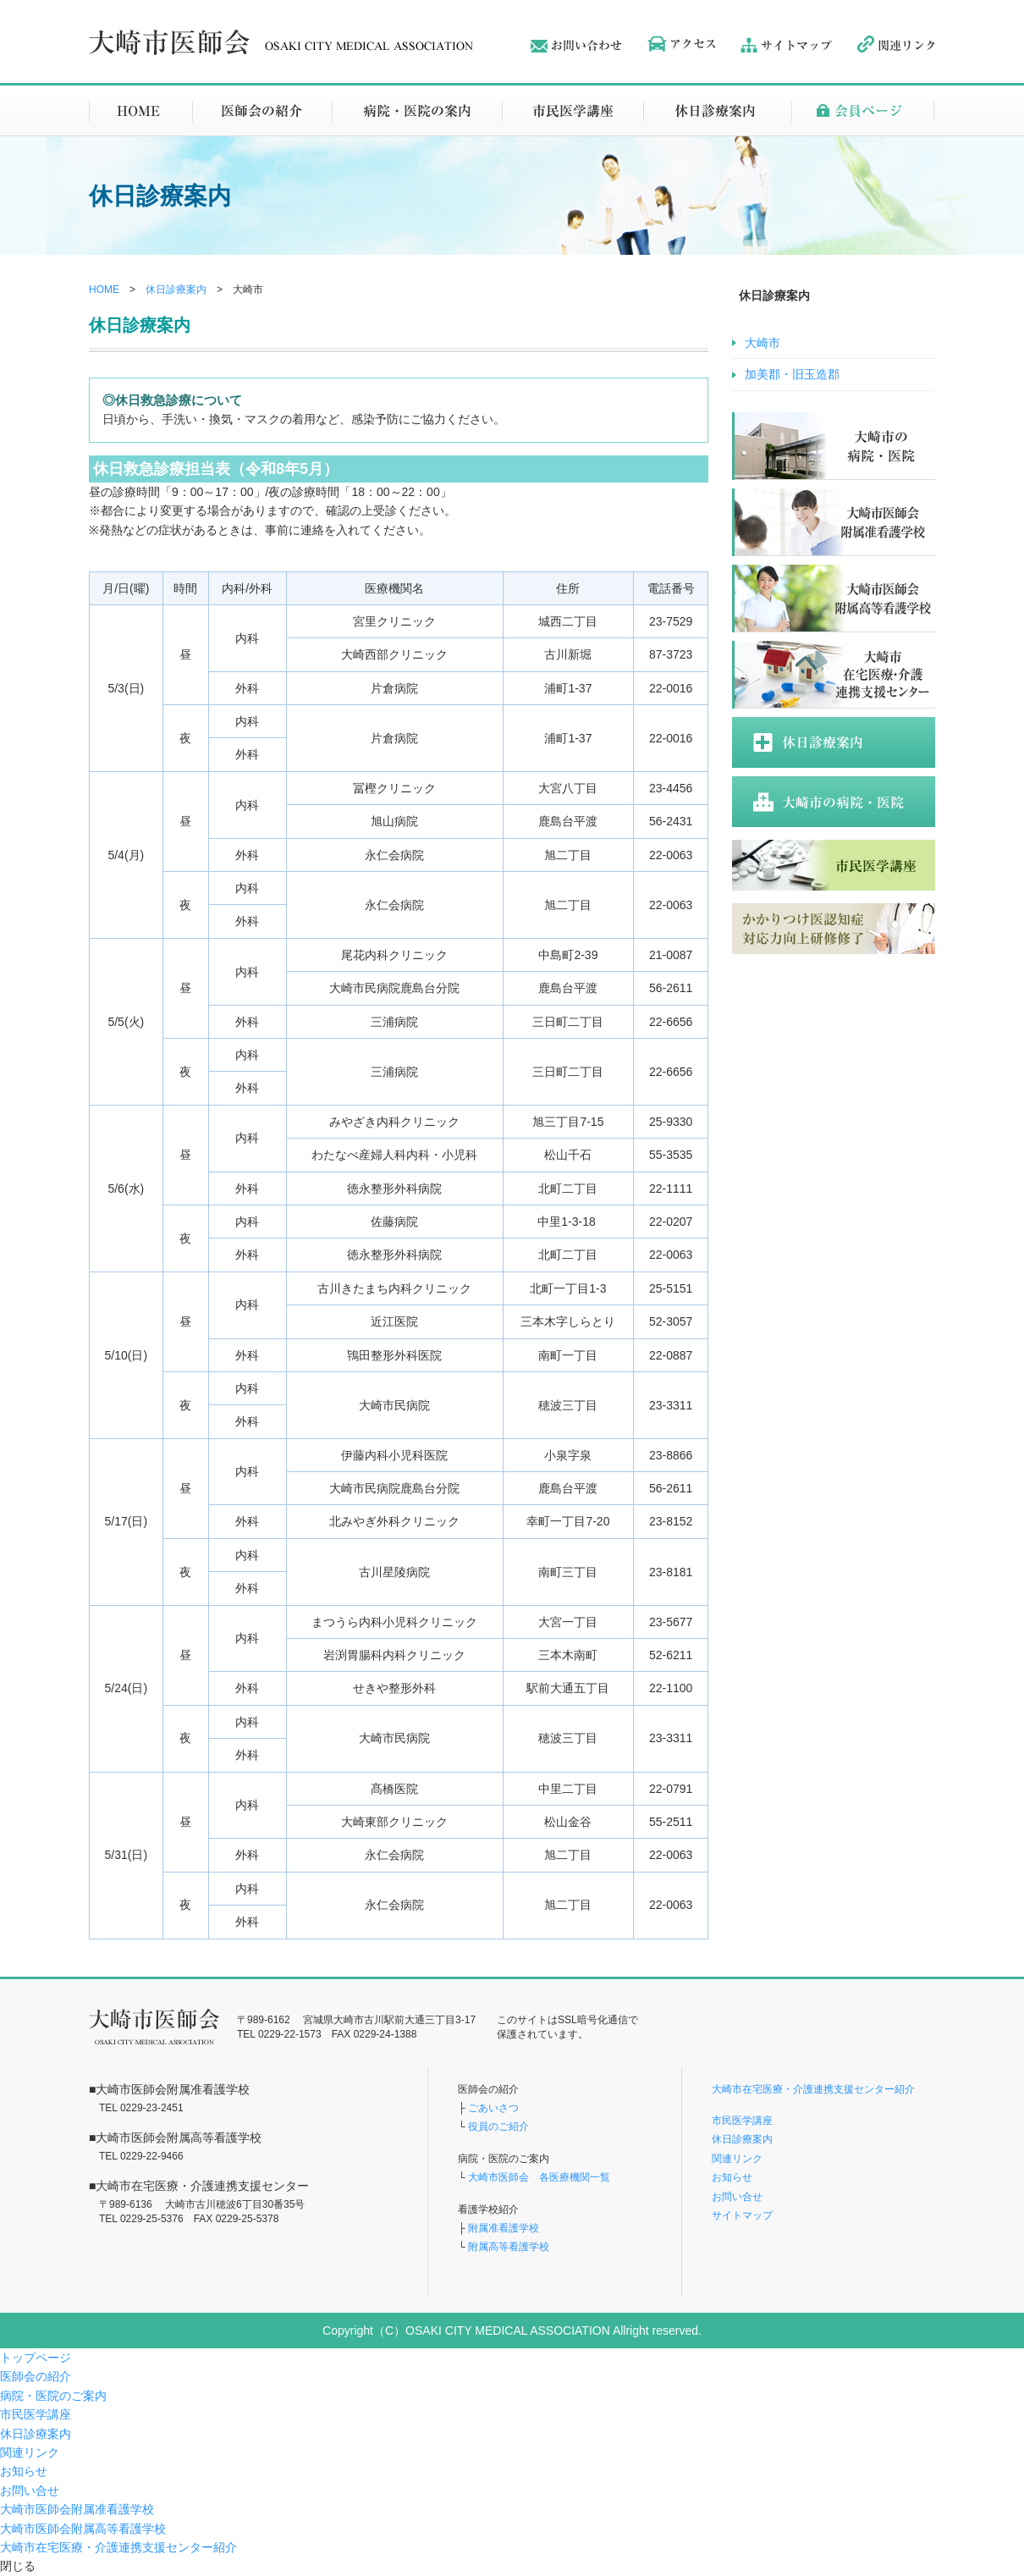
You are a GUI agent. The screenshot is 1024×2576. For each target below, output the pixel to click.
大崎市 (762, 343)
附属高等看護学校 (508, 2247)
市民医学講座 (742, 2120)
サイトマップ (742, 2215)
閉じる (18, 2566)
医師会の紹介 (35, 2376)
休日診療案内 (176, 289)
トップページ (35, 2357)
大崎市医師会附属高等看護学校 (83, 2528)
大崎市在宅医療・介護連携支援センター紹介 (813, 2089)
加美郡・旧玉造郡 (792, 374)
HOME (104, 289)
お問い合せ (737, 2197)
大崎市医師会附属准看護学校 (77, 2509)
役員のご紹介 (498, 2126)
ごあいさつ (493, 2108)
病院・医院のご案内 (53, 2395)
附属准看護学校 (503, 2228)
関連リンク (737, 2159)
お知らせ (732, 2177)
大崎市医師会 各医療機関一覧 (537, 2177)
